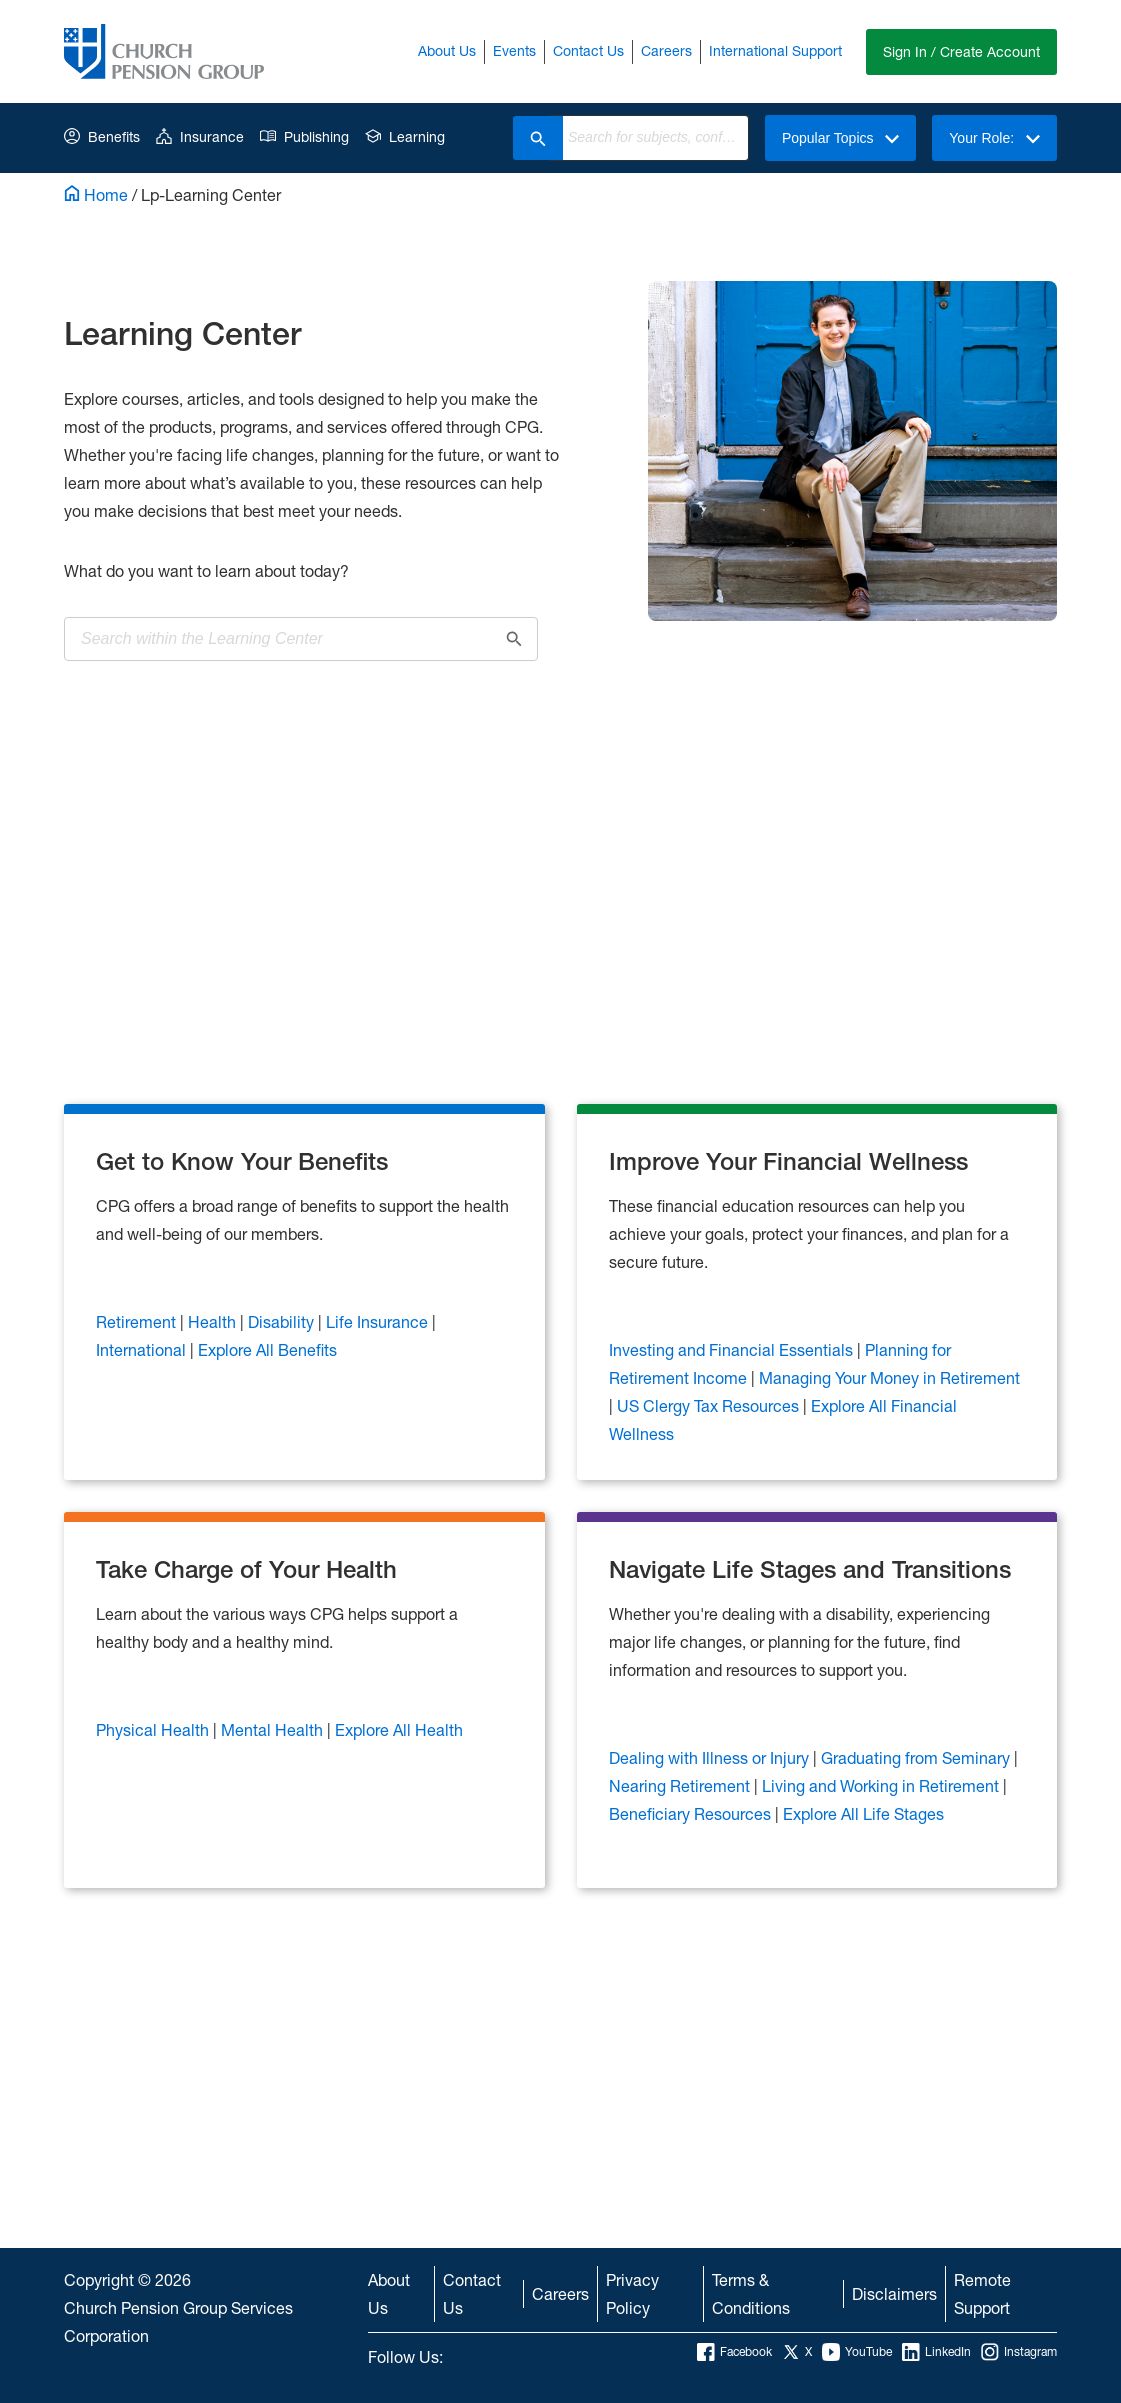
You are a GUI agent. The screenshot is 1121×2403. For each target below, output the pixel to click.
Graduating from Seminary (917, 1757)
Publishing (304, 136)
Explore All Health (399, 1729)
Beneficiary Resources (692, 1813)
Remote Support (982, 2293)
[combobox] (655, 138)
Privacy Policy (632, 2293)
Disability (283, 1321)
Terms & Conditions (751, 2293)
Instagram (1019, 2352)
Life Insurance (379, 1321)
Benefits (102, 136)
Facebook (734, 2352)
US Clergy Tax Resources (710, 1405)
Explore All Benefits (267, 1349)
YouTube (857, 2352)
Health (214, 1321)
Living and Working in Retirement (882, 1785)
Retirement (138, 1321)
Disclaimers (894, 2293)
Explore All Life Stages (863, 1813)
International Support (775, 50)
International (143, 1349)
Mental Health (274, 1729)
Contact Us (588, 50)
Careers (666, 50)
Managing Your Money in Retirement (889, 1377)
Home (96, 194)
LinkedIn (936, 2352)
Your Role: (994, 138)
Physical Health (154, 1729)
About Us (447, 50)
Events (514, 50)
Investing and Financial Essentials (733, 1349)
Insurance (200, 136)
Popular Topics (840, 138)
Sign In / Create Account (961, 51)
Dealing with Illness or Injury (711, 1757)
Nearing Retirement (681, 1785)
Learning (405, 136)
